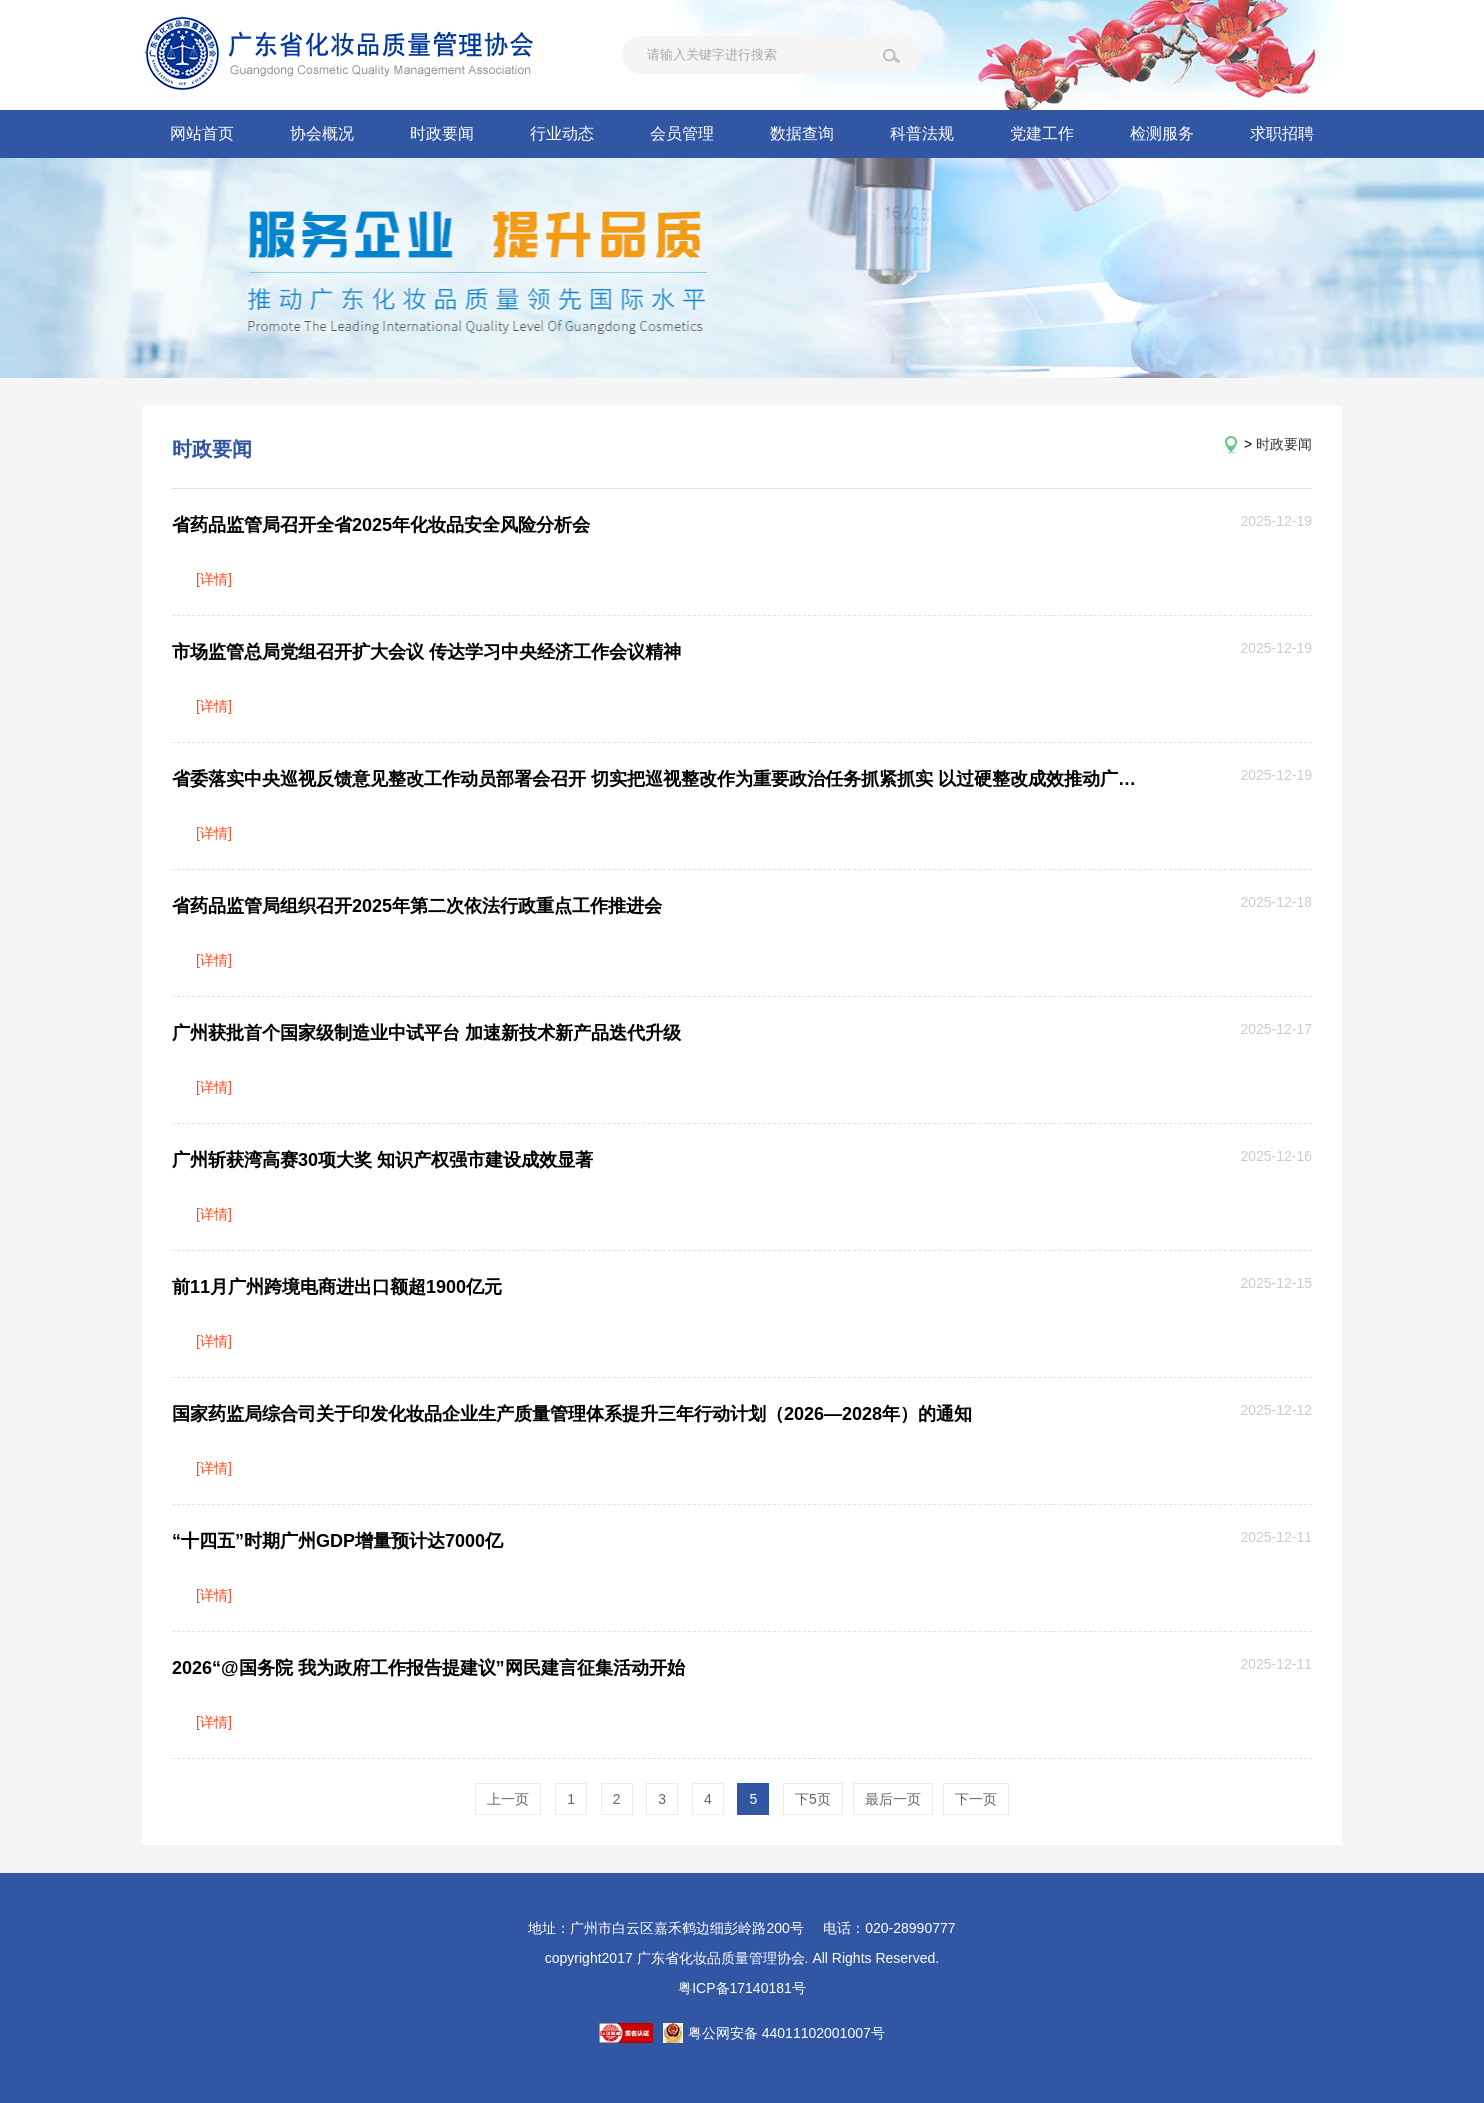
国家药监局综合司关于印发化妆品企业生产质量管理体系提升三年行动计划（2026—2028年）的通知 (572, 1414)
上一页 (508, 1799)
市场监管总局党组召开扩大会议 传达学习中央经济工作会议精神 (426, 652)
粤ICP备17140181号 (742, 1988)
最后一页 (893, 1799)
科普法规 (922, 133)
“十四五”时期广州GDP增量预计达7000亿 (337, 1541)
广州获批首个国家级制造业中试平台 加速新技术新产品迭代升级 (426, 1033)
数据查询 (802, 133)
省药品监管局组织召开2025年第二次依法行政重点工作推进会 (417, 906)
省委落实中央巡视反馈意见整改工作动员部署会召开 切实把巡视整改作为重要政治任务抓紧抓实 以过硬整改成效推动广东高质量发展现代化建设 (656, 779)
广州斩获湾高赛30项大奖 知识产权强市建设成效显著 (382, 1160)
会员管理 (682, 133)
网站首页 (202, 133)
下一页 (976, 1799)
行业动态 (562, 133)
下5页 (813, 1799)
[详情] (214, 579)
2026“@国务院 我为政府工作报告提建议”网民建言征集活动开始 (428, 1668)
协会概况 (322, 133)
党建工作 (1042, 133)
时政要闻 (442, 133)
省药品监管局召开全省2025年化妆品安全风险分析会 (381, 525)
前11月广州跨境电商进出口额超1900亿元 (337, 1287)
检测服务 (1162, 133)
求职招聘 (1282, 133)
